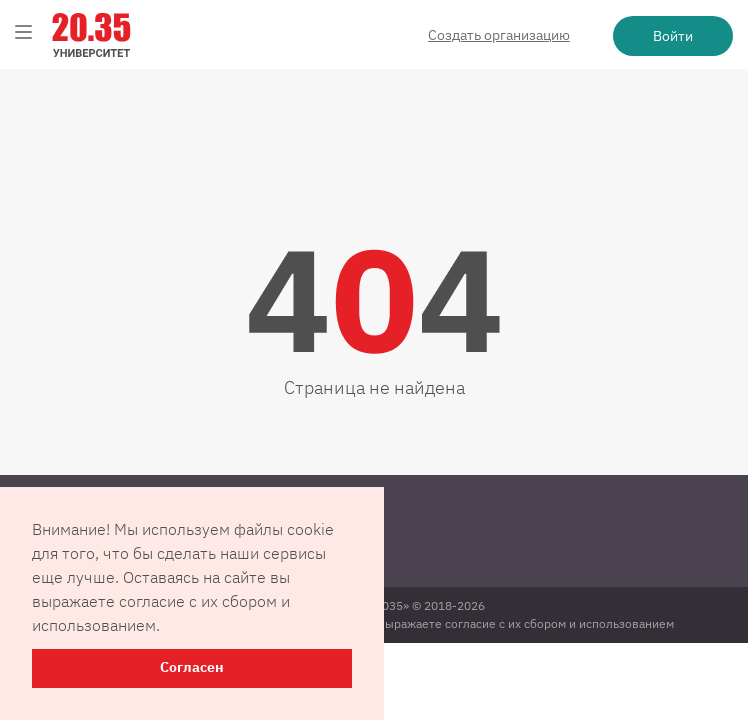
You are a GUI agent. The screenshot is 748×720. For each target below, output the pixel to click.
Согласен (192, 668)
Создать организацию (499, 35)
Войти (673, 36)
